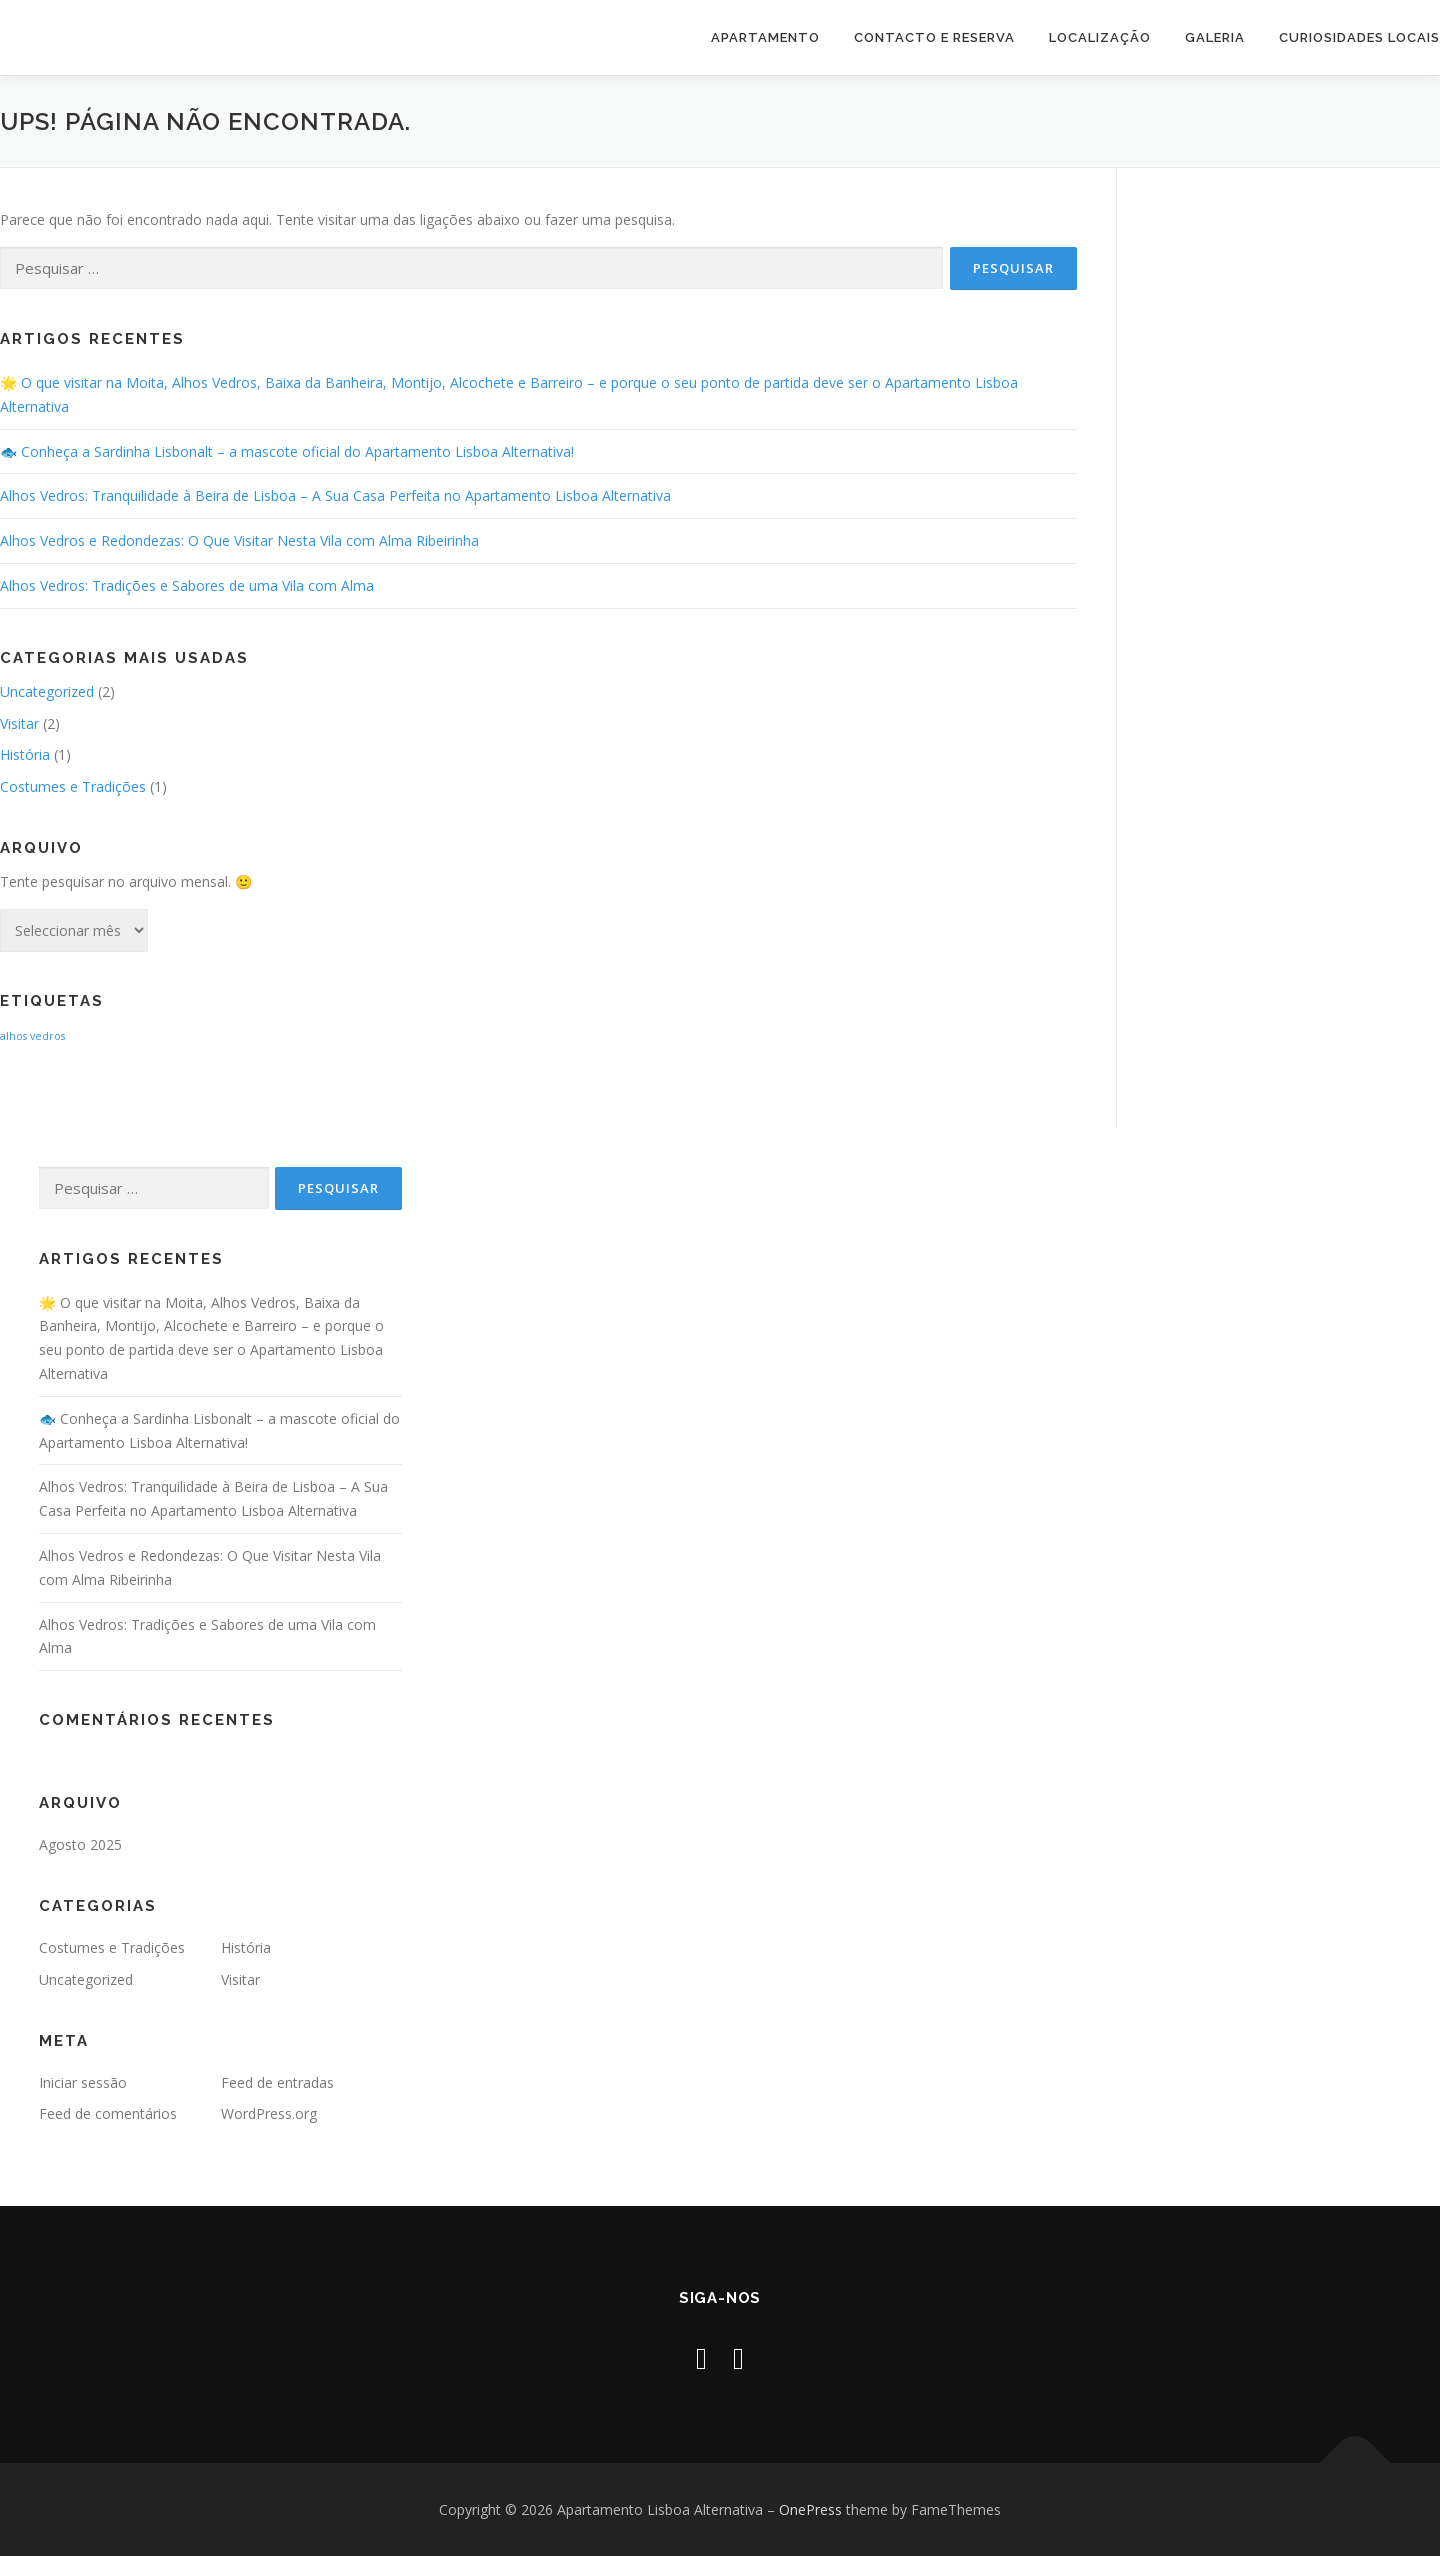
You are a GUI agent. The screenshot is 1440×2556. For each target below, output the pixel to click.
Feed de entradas (277, 2082)
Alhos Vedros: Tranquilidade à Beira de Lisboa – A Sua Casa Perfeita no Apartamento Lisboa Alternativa (335, 495)
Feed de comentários (108, 2113)
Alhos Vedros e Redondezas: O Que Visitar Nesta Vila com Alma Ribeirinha (239, 540)
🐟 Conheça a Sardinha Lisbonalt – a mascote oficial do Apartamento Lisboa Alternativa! (287, 451)
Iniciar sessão (83, 2082)
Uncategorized (47, 691)
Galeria (1215, 37)
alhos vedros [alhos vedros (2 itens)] (32, 1036)
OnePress (810, 2509)
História (25, 754)
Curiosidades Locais (1359, 37)
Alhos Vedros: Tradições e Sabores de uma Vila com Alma (187, 585)
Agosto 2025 (80, 1844)
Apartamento (765, 37)
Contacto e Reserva (934, 37)
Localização (1100, 37)
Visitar (19, 723)
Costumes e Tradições (73, 786)
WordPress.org (269, 2113)
